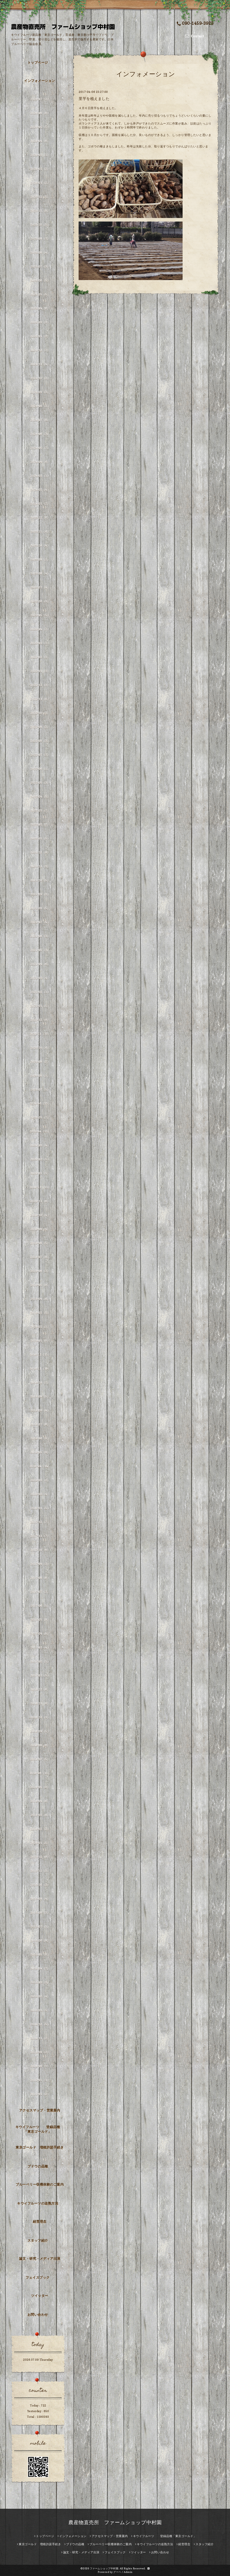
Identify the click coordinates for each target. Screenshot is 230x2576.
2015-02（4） (40, 1996)
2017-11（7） (40, 1536)
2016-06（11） (40, 1773)
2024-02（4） (40, 489)
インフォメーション (39, 80)
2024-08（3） (40, 406)
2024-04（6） (40, 461)
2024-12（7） (40, 350)
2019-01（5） (40, 1340)
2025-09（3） (40, 238)
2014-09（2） (40, 2052)
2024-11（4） (40, 364)
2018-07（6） (40, 1424)
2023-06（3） (40, 601)
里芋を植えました (94, 98)
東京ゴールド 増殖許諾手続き (40, 2147)
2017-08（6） (40, 1577)
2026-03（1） (40, 155)
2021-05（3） (40, 950)
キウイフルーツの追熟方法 (37, 2203)
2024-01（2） (40, 503)
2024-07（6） (40, 420)
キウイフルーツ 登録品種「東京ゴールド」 (37, 2129)
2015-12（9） (40, 1857)
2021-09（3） (40, 894)
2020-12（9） (40, 1019)
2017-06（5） (40, 1605)
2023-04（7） (40, 629)
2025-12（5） (40, 196)
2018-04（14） (40, 1466)
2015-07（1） (40, 1926)
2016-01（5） (40, 1843)
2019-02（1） (40, 1326)
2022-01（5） (40, 838)
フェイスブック (38, 2277)
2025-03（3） (40, 322)
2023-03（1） (40, 643)
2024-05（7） (40, 448)
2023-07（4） (40, 587)
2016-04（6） (40, 1801)
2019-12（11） (40, 1187)
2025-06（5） (40, 280)
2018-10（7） (40, 1382)
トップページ (37, 62)
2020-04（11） (40, 1131)
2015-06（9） (40, 1940)
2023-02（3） (40, 657)
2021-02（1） (40, 992)
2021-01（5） (40, 1006)
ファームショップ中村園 (104, 2568)
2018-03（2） (40, 1480)
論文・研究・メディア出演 (39, 2258)
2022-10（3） (40, 713)
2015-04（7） (40, 1968)
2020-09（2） (40, 1061)
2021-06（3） (40, 936)
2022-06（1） (40, 768)
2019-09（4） (40, 1229)
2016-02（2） (40, 1829)
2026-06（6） (40, 113)
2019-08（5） (40, 1243)
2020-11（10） (40, 1033)
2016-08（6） (40, 1745)
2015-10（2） (40, 1884)
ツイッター (39, 2295)
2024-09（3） (40, 392)
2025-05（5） (40, 294)
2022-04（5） (40, 796)
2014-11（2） (40, 2038)
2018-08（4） (40, 1410)
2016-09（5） (40, 1731)
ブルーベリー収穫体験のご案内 (40, 2184)
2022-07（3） (40, 754)
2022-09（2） (40, 727)
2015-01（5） (40, 2010)
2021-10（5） (40, 880)
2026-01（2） (40, 182)
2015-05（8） (40, 1954)
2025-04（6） (40, 308)
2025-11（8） (40, 210)
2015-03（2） (40, 1982)
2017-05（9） (40, 1619)
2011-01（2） (40, 2094)
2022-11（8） (40, 699)
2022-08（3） (40, 740)
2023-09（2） (40, 559)
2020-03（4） (40, 1145)
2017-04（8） (40, 1633)
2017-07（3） (40, 1591)
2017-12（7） (40, 1522)
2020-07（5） (40, 1089)
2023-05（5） (40, 615)
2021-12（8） (40, 852)
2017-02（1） (40, 1661)
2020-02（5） (40, 1159)
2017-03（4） (40, 1647)
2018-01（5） (40, 1508)
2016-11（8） (40, 1703)
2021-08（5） (40, 908)
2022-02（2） (40, 824)
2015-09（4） (40, 1898)
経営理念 (40, 2221)
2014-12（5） (40, 2024)
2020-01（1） (40, 1173)
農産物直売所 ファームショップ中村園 (115, 2522)
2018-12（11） (40, 1354)
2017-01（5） (40, 1675)
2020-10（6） (40, 1047)
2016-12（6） (40, 1689)
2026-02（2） (40, 169)
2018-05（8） (40, 1452)
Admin (128, 2572)
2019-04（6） (40, 1298)
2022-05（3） (40, 782)
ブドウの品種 (37, 2166)
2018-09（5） (40, 1396)
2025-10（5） (40, 224)
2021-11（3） (40, 866)
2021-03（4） (40, 978)
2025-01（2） (40, 336)
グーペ (117, 2572)
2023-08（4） (40, 573)
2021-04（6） (40, 964)
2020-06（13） (40, 1103)
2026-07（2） (40, 99)
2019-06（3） (40, 1271)
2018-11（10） (40, 1368)
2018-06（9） (40, 1438)
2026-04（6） (40, 141)
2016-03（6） (40, 1815)
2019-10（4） (40, 1215)
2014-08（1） (40, 2066)
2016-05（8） (40, 1787)
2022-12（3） (40, 685)
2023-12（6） (40, 517)
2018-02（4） (40, 1494)
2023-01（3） (40, 671)
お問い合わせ (37, 2314)
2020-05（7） (40, 1117)
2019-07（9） (40, 1257)
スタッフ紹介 (37, 2240)
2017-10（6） (40, 1550)
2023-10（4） (40, 545)
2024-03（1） (40, 475)
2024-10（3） (40, 378)
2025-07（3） (40, 266)
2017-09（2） (40, 1564)
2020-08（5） (40, 1075)
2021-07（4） (40, 922)
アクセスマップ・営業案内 (39, 2110)
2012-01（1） (40, 2080)
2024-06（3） (40, 434)
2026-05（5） (40, 127)
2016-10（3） (40, 1717)
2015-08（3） (40, 1912)
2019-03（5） (40, 1312)
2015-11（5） (40, 1870)
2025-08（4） (40, 252)
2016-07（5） (40, 1759)
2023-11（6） (40, 531)
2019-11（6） (40, 1201)
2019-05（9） (40, 1285)
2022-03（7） (40, 810)
